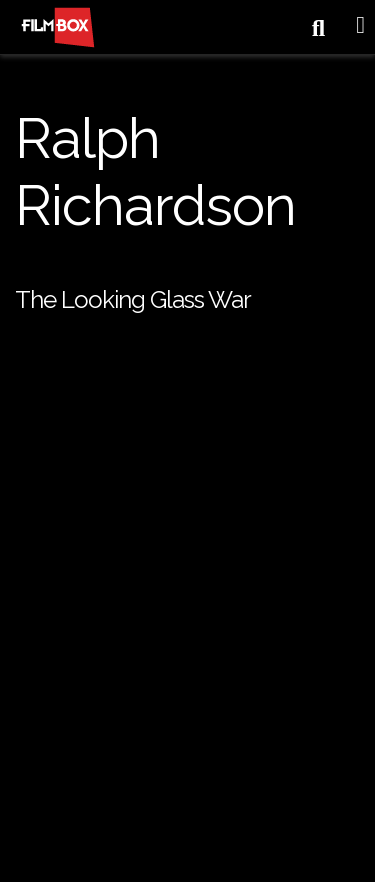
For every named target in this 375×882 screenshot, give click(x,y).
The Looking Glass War (133, 299)
